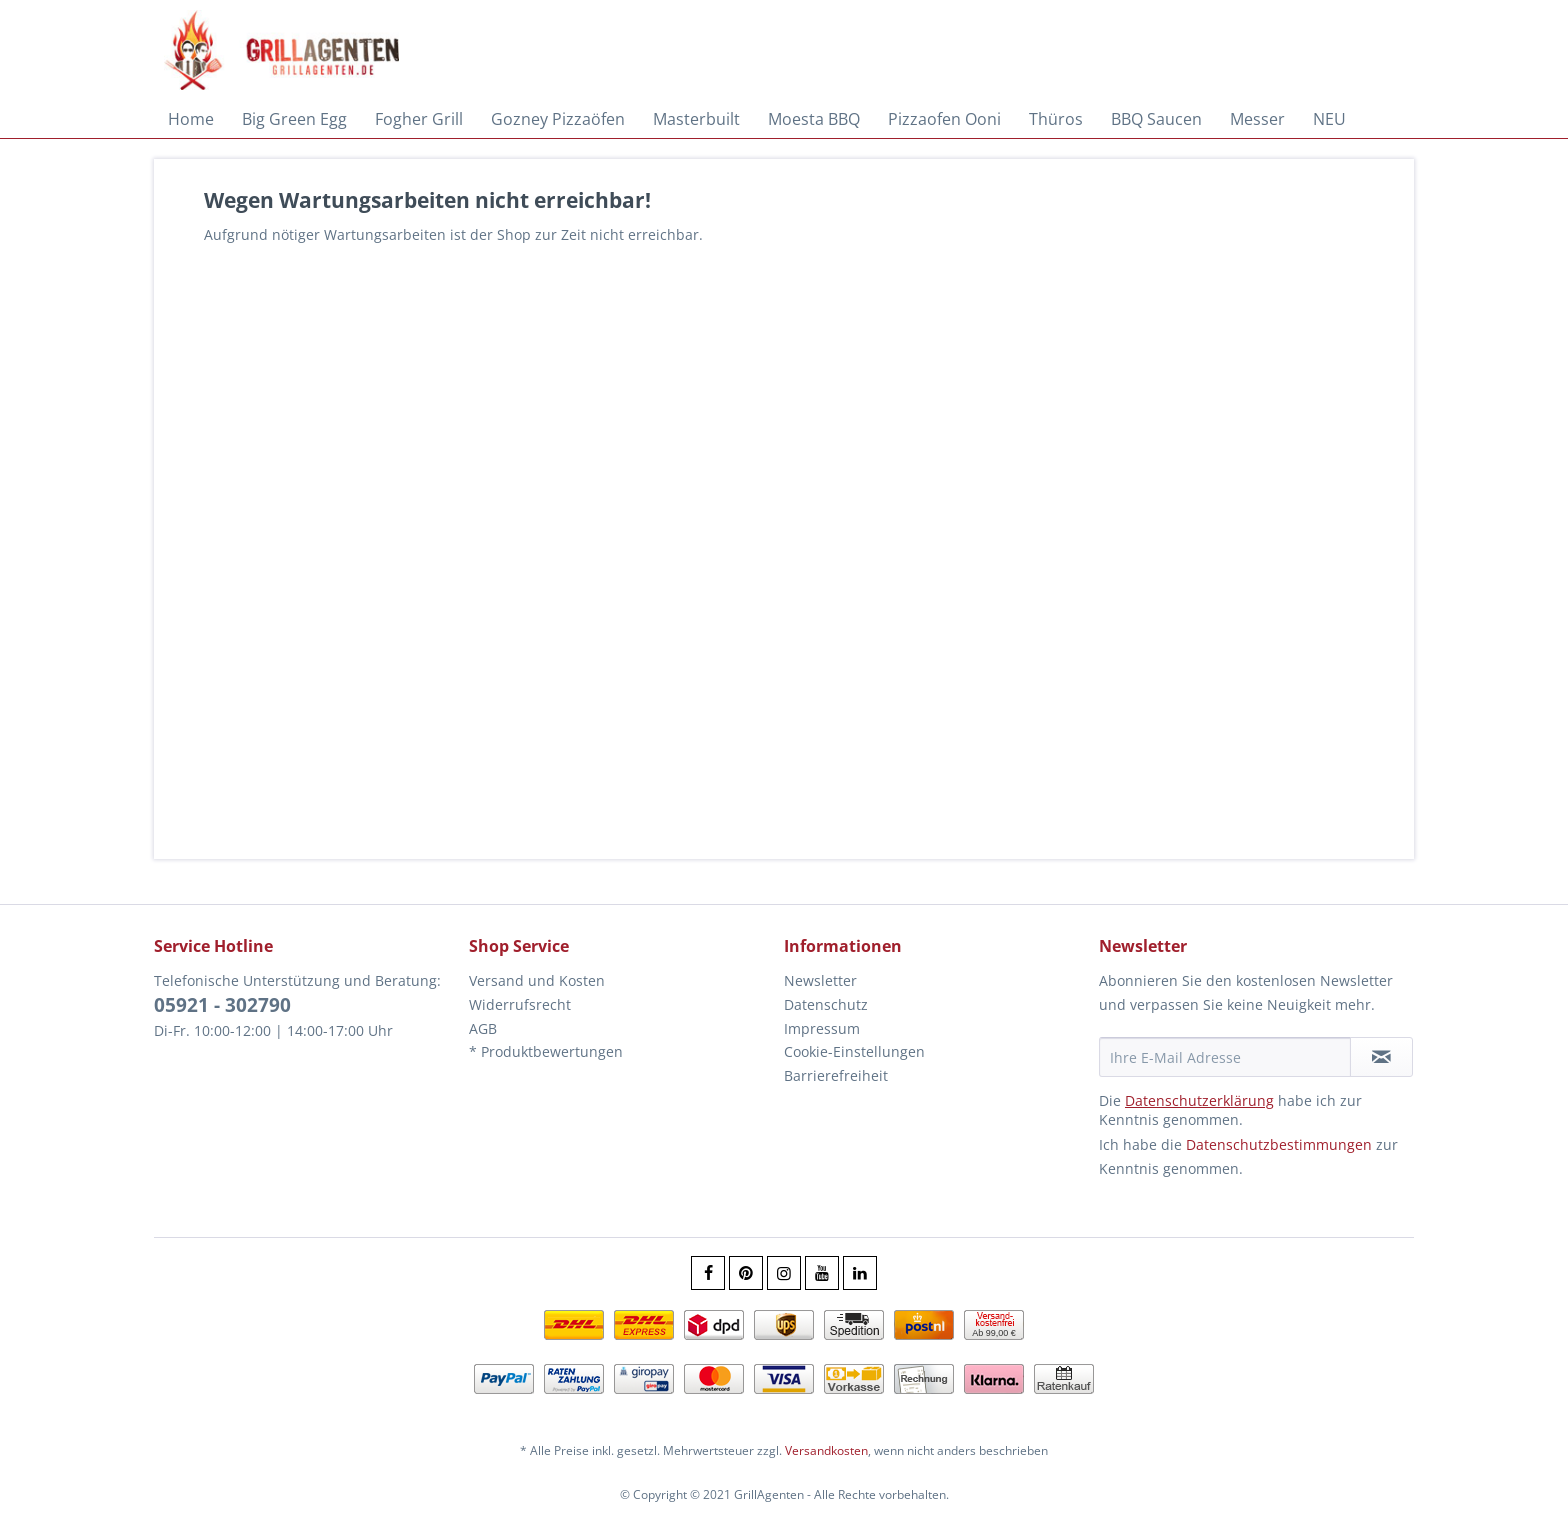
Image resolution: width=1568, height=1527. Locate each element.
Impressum (822, 1028)
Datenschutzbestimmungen (1279, 1144)
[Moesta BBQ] (814, 119)
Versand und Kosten (537, 980)
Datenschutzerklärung (1199, 1100)
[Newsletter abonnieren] (1381, 1057)
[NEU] (1329, 119)
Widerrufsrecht (520, 1004)
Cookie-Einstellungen (854, 1051)
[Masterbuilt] (696, 119)
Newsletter (820, 980)
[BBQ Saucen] (1156, 119)
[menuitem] (191, 119)
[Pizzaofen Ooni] (944, 119)
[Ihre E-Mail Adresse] (1225, 1057)
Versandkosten (826, 1450)
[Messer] (1257, 119)
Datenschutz (826, 1004)
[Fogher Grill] (419, 119)
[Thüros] (1056, 119)
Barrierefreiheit (836, 1075)
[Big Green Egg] (294, 119)
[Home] (191, 119)
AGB (483, 1028)
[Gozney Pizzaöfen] (558, 119)
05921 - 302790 (222, 1005)
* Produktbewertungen (546, 1051)
